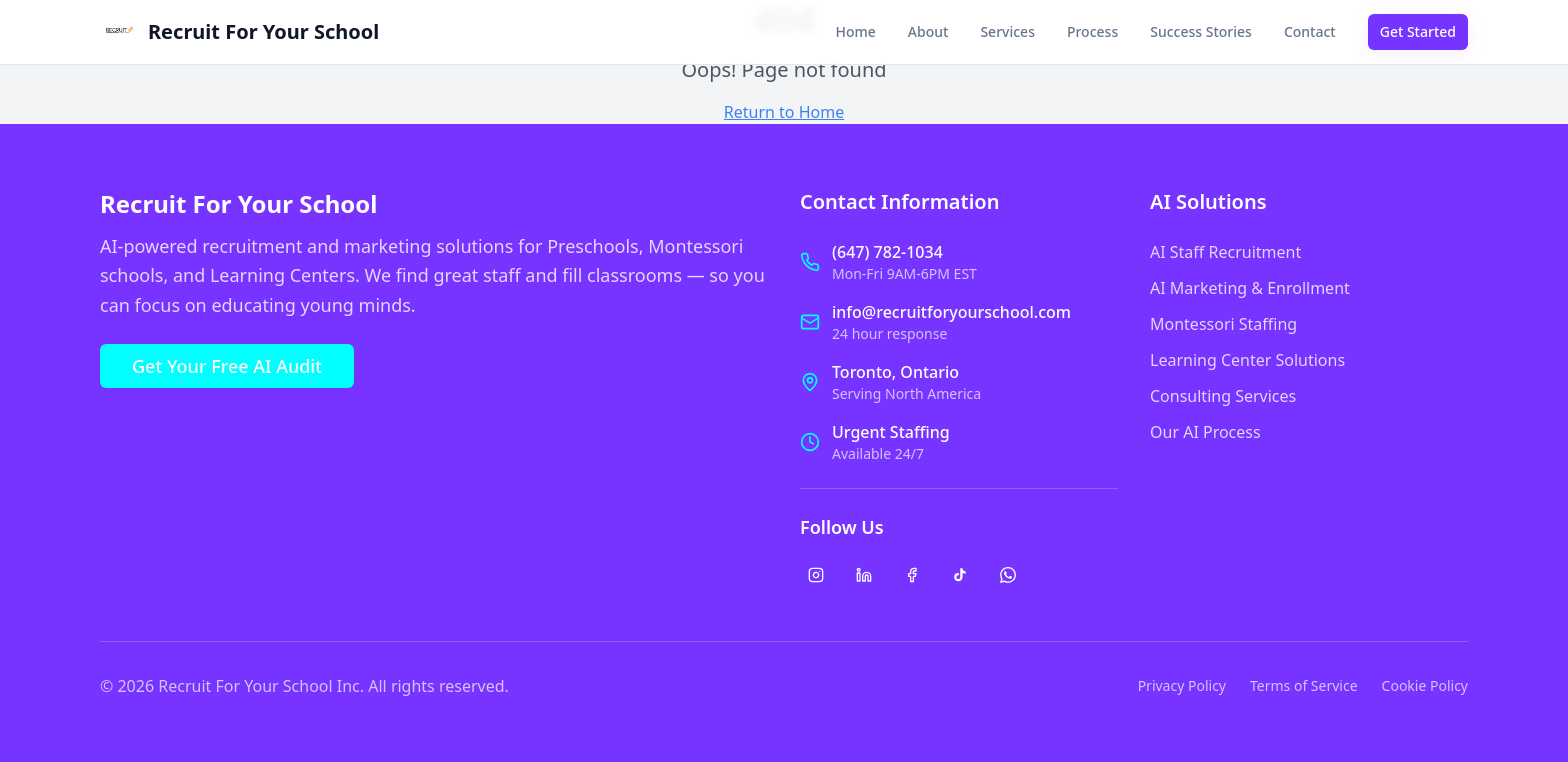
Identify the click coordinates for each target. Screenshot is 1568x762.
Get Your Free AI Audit (227, 366)
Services (1007, 31)
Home (856, 31)
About (928, 31)
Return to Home (784, 112)
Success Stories (1201, 31)
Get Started (1418, 31)
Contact (1310, 31)
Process (1092, 31)
